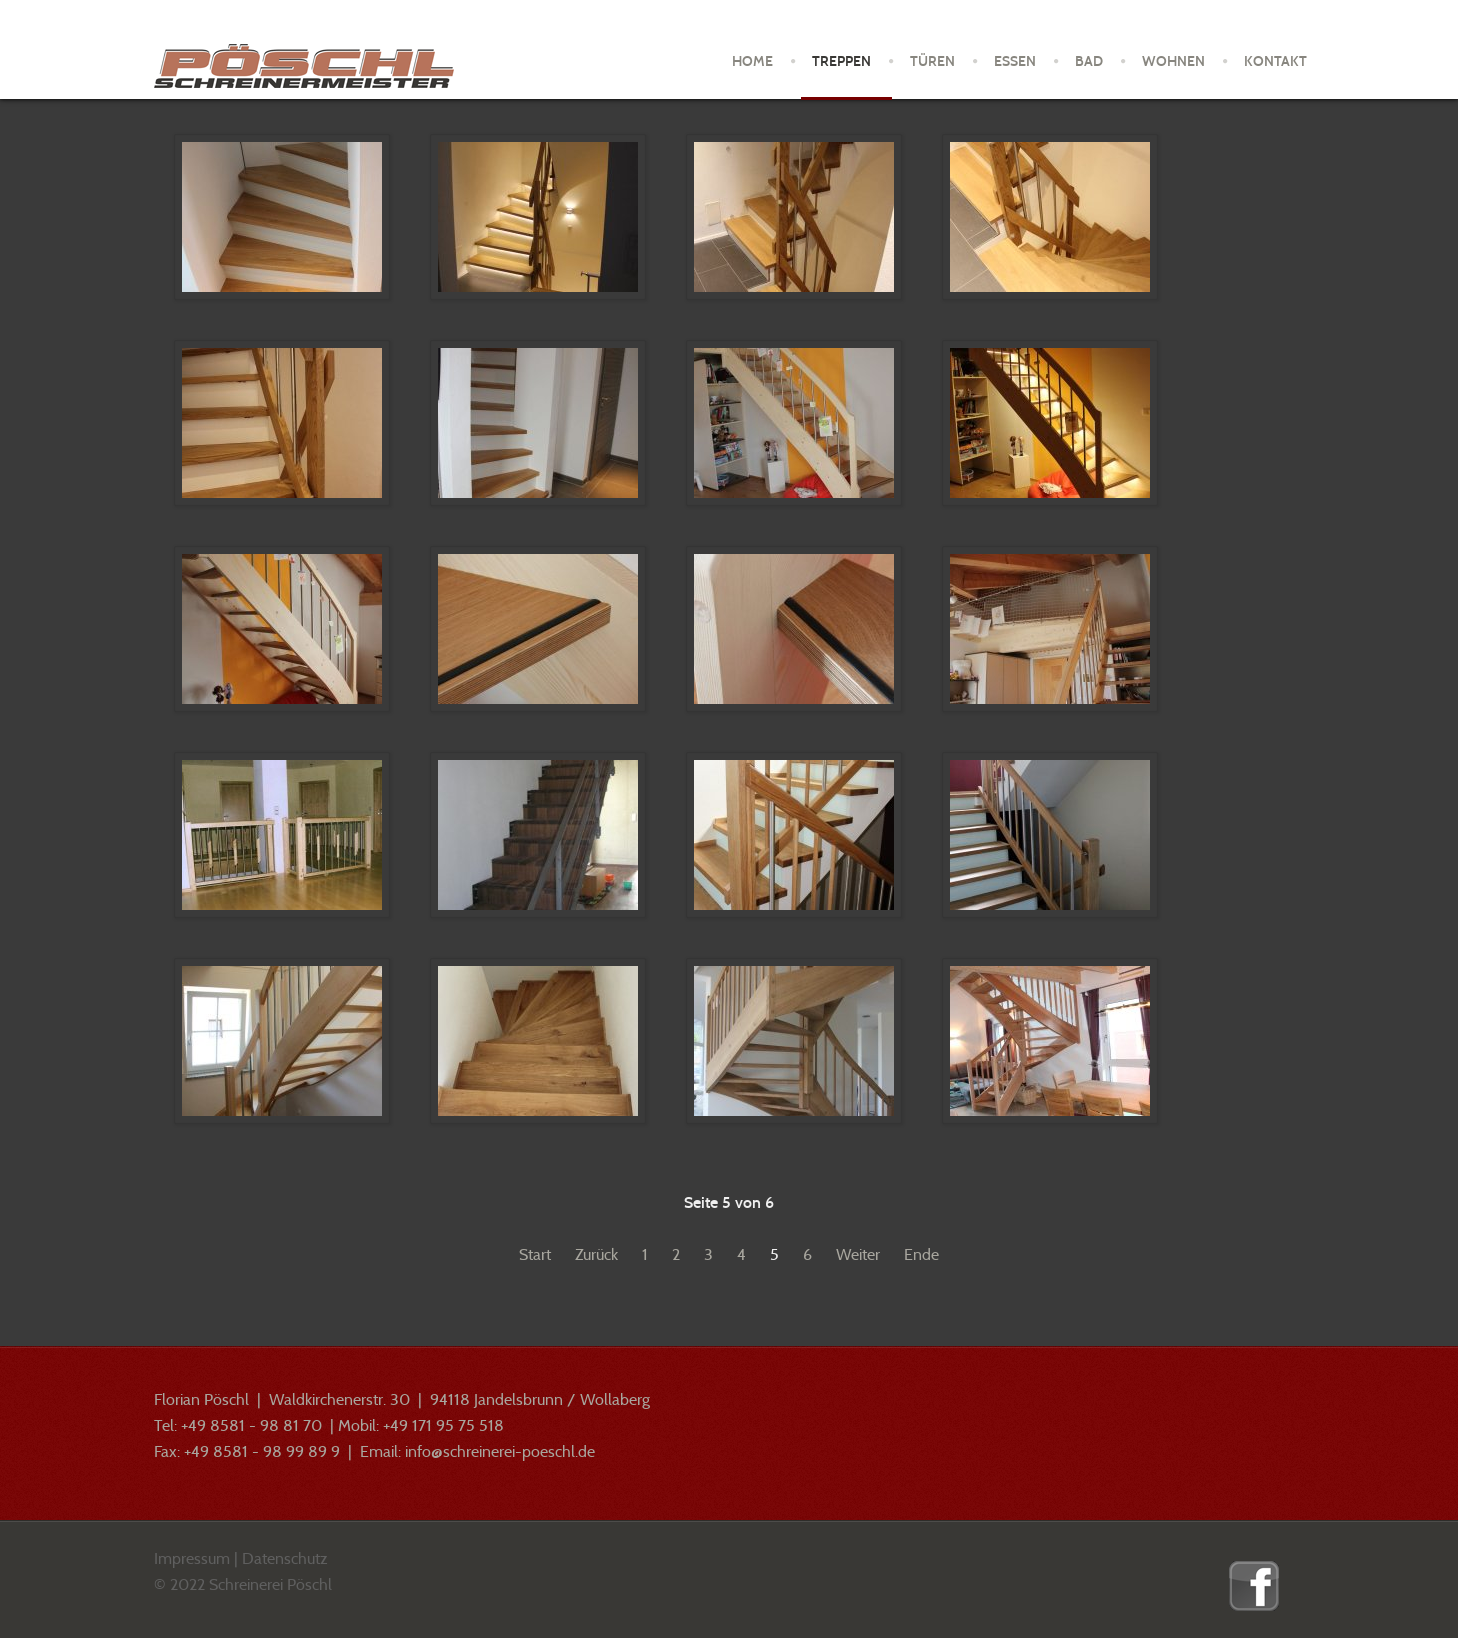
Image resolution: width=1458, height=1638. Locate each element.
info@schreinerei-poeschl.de (500, 1451)
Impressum (192, 1558)
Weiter (858, 1254)
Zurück (596, 1254)
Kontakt (1275, 61)
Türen (932, 61)
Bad (1089, 61)
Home (752, 61)
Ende (921, 1254)
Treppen (841, 61)
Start (535, 1254)
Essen (1015, 61)
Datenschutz (285, 1558)
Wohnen (1173, 61)
